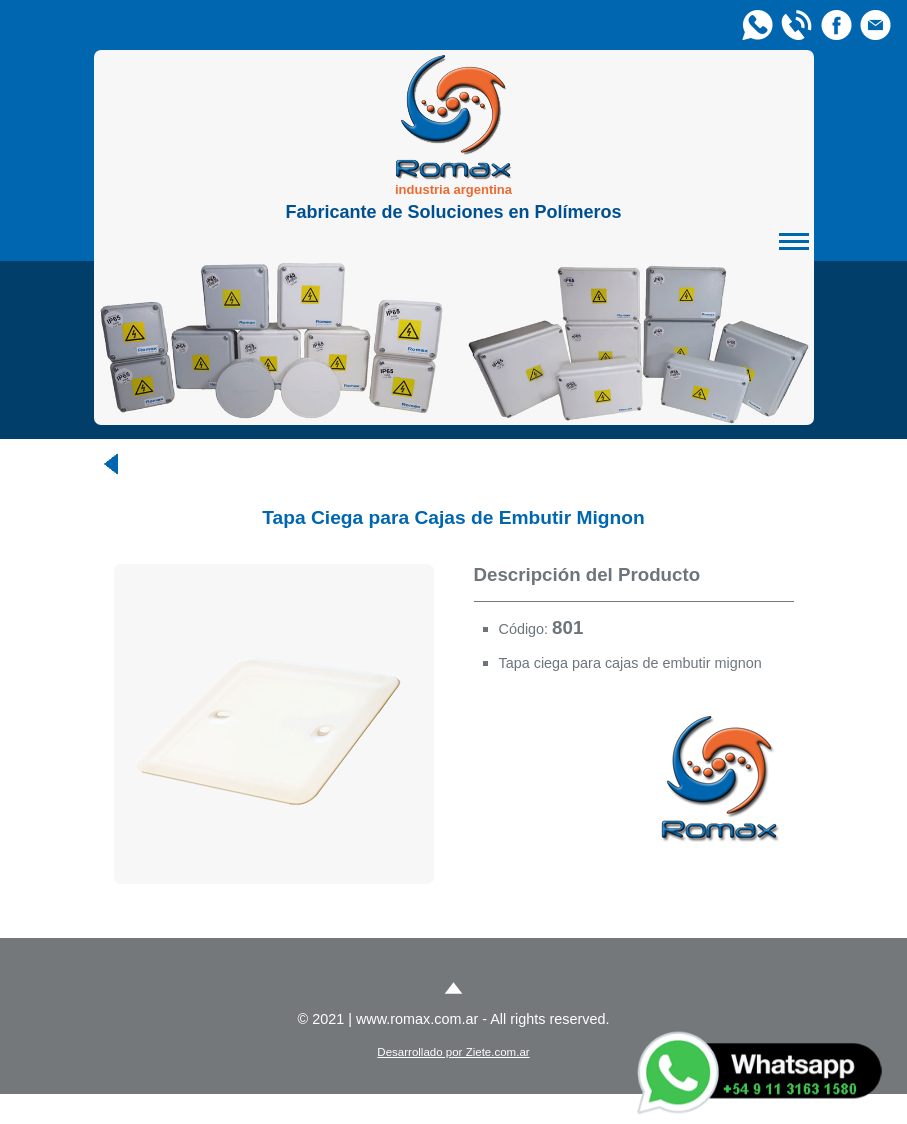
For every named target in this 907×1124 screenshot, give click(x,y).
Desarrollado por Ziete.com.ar (453, 1052)
